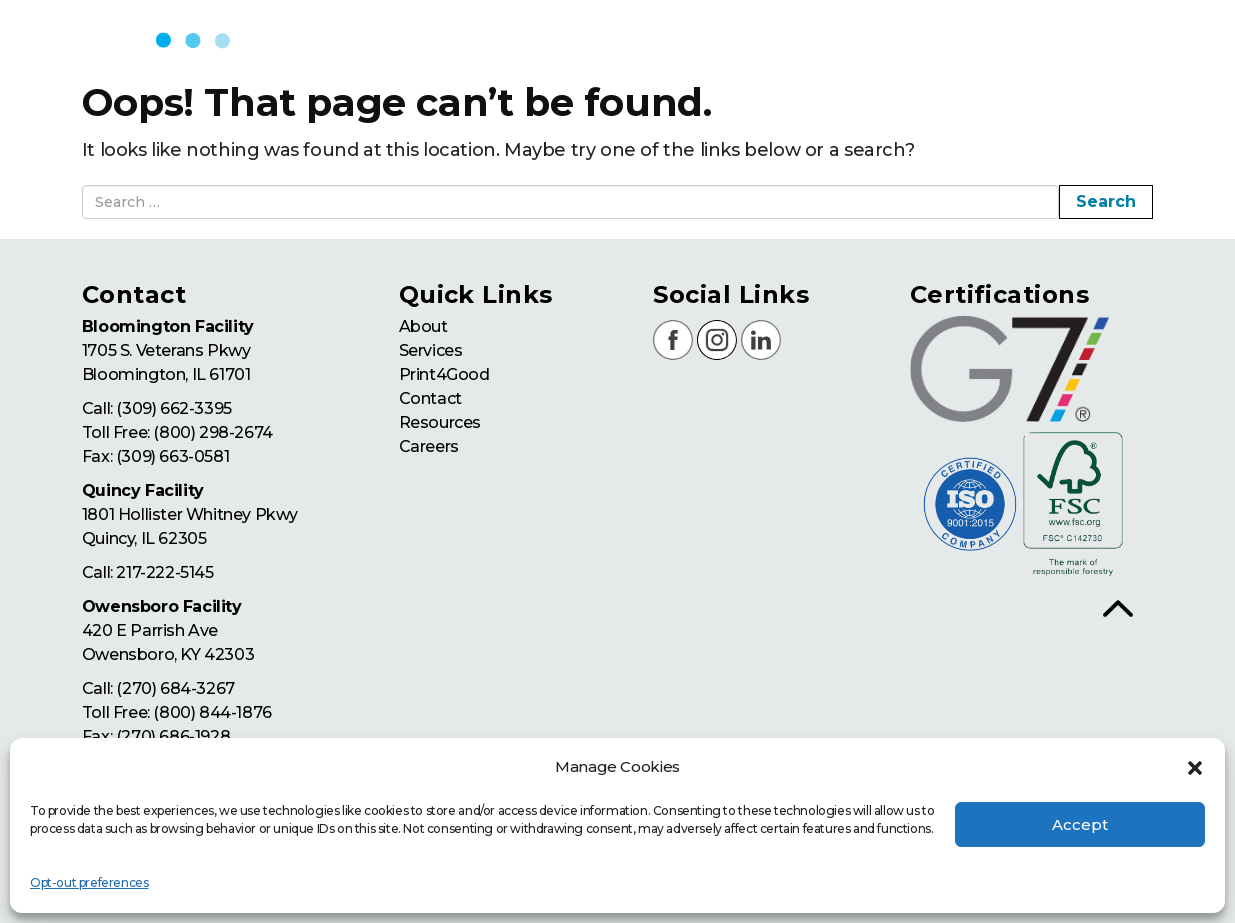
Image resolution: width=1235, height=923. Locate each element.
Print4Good (444, 374)
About (423, 326)
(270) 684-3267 (175, 688)
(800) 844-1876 (212, 712)
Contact (430, 398)
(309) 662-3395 (173, 408)
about (704, 40)
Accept (1080, 824)
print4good (918, 39)
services (806, 40)
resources (1143, 40)
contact (1029, 40)
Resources (440, 422)
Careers (429, 446)
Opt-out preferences (89, 882)
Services (431, 350)
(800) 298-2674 (212, 432)
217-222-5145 (164, 572)
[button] (1195, 768)
